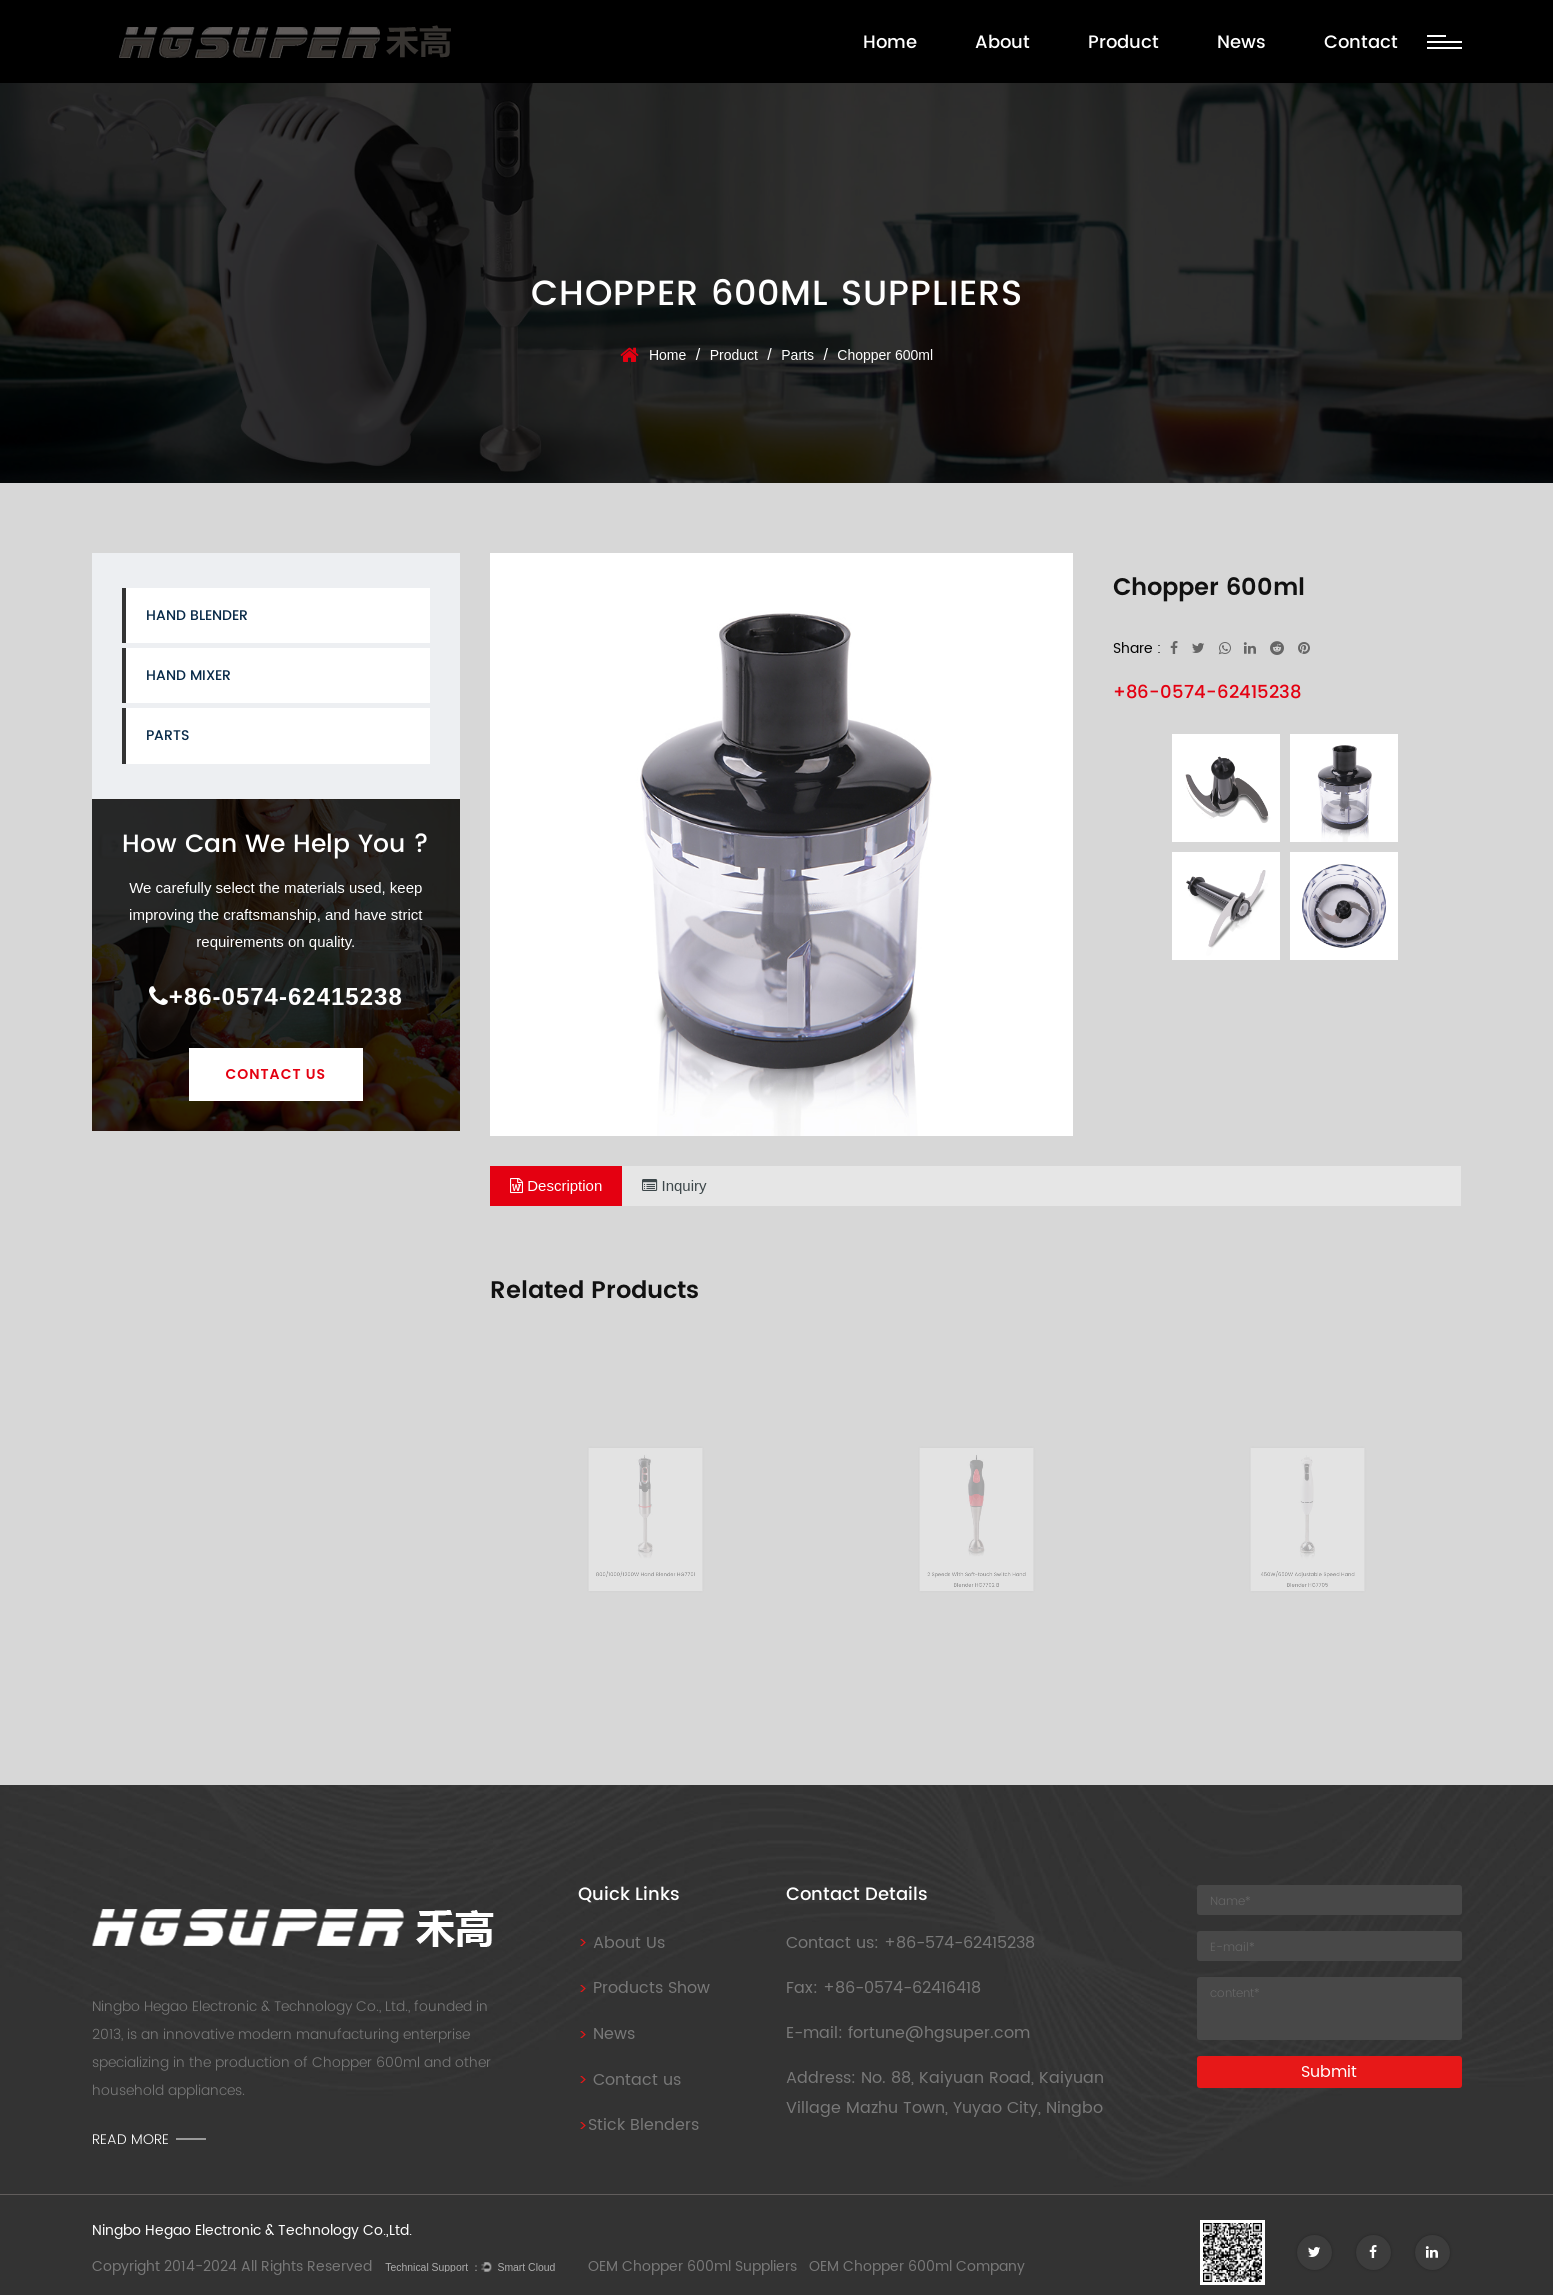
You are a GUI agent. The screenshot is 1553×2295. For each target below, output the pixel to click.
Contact (1361, 41)
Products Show (644, 1988)
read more (130, 2139)
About (1002, 41)
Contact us (629, 2080)
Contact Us (276, 1074)
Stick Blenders (638, 2125)
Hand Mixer (188, 675)
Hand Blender (197, 615)
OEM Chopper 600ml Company (917, 2266)
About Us (621, 1943)
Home (890, 41)
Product (1123, 41)
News (1241, 41)
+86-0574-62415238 (276, 996)
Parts (797, 355)
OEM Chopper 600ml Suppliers (692, 2266)
